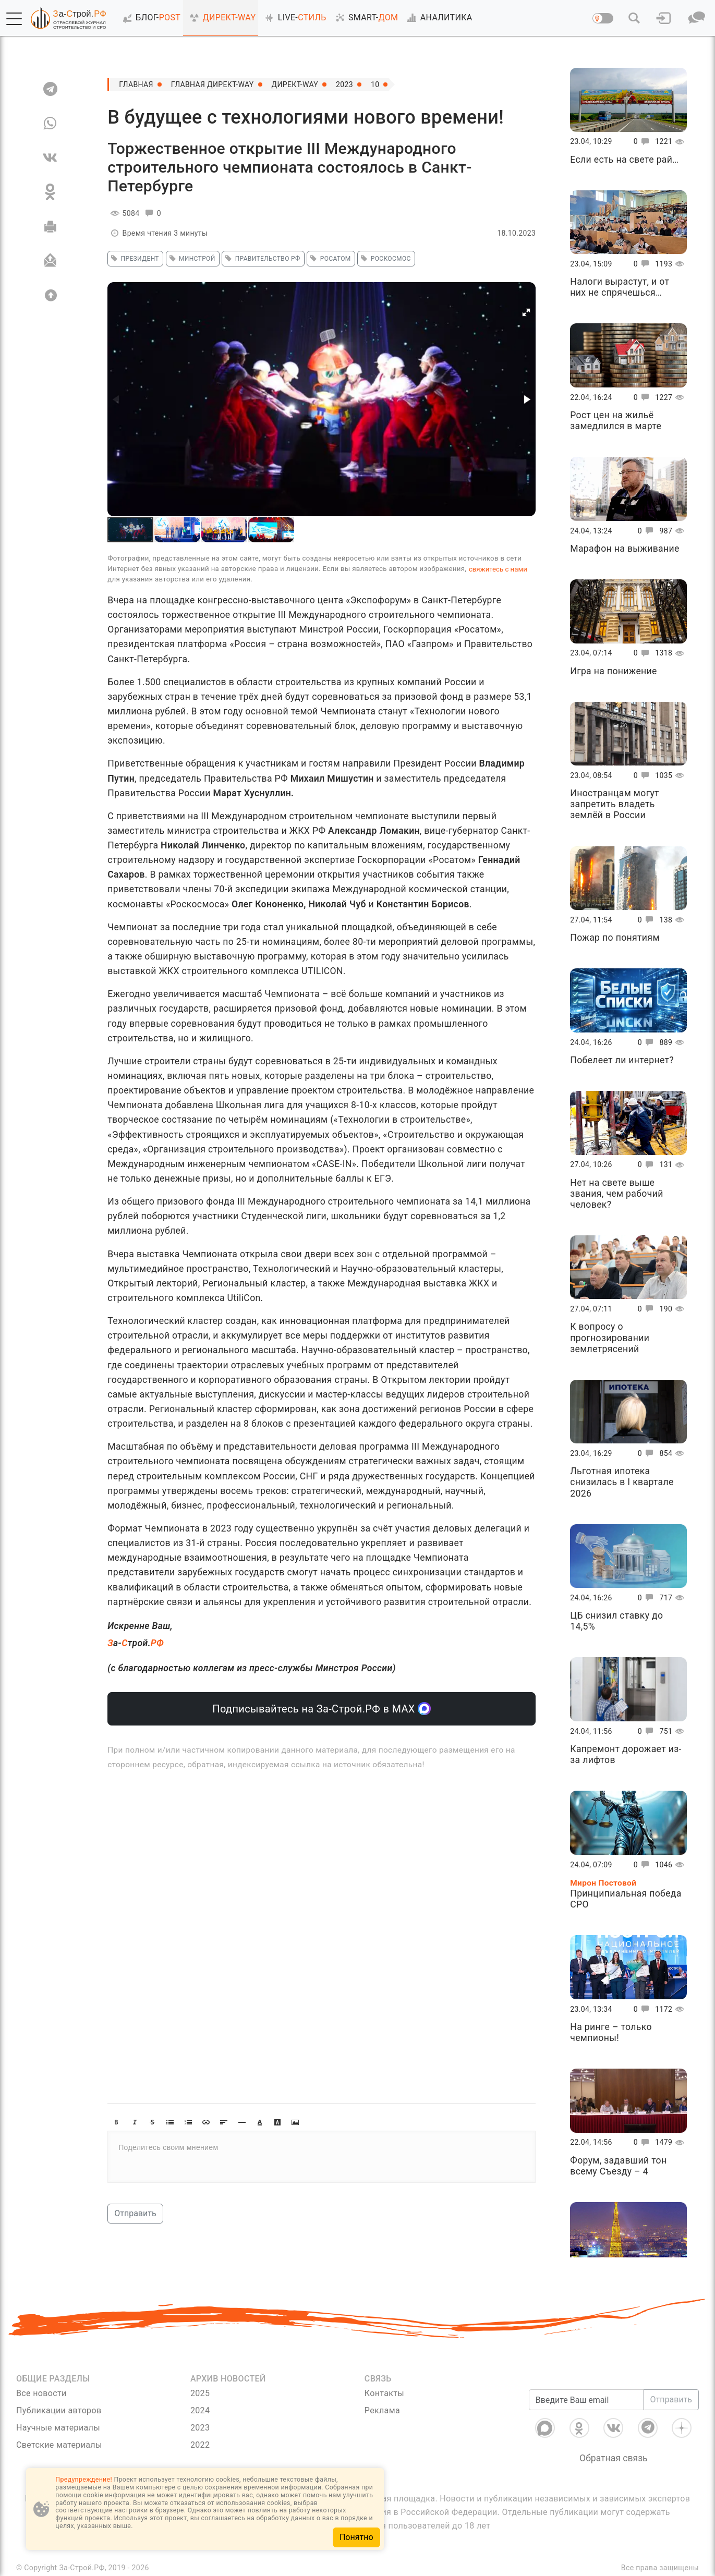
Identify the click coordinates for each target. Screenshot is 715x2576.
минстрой (190, 258)
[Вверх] (50, 295)
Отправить (135, 2213)
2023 (344, 84)
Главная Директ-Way (212, 84)
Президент (133, 258)
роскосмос (384, 258)
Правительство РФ (261, 258)
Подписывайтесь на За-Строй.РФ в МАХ (321, 1708)
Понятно (356, 2537)
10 (375, 84)
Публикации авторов (58, 2410)
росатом (328, 258)
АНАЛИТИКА (437, 17)
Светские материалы (59, 2445)
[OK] (50, 192)
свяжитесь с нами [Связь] (498, 569)
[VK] (50, 157)
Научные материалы (58, 2428)
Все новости (41, 2393)
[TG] (50, 89)
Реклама (382, 2410)
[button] (14, 19)
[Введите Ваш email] (586, 2399)
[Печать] (50, 226)
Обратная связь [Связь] (613, 2458)
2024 (200, 2410)
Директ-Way (295, 84)
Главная (136, 84)
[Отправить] (50, 261)
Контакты (384, 2393)
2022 (200, 2445)
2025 (200, 2393)
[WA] (50, 123)
